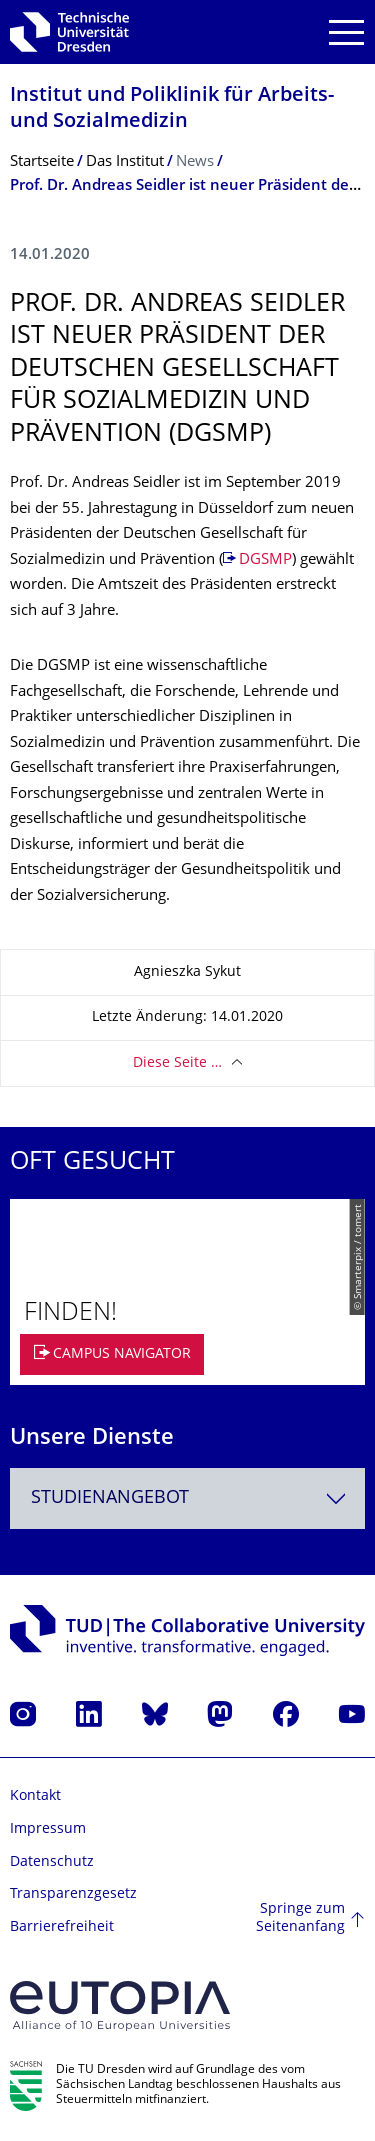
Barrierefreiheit (62, 1927)
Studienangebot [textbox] (110, 1498)
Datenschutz (52, 1862)
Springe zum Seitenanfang (300, 1918)
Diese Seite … (177, 1063)
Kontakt (35, 1796)
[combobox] (187, 1498)
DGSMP (265, 560)
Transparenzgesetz (73, 1894)
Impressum (48, 1829)
